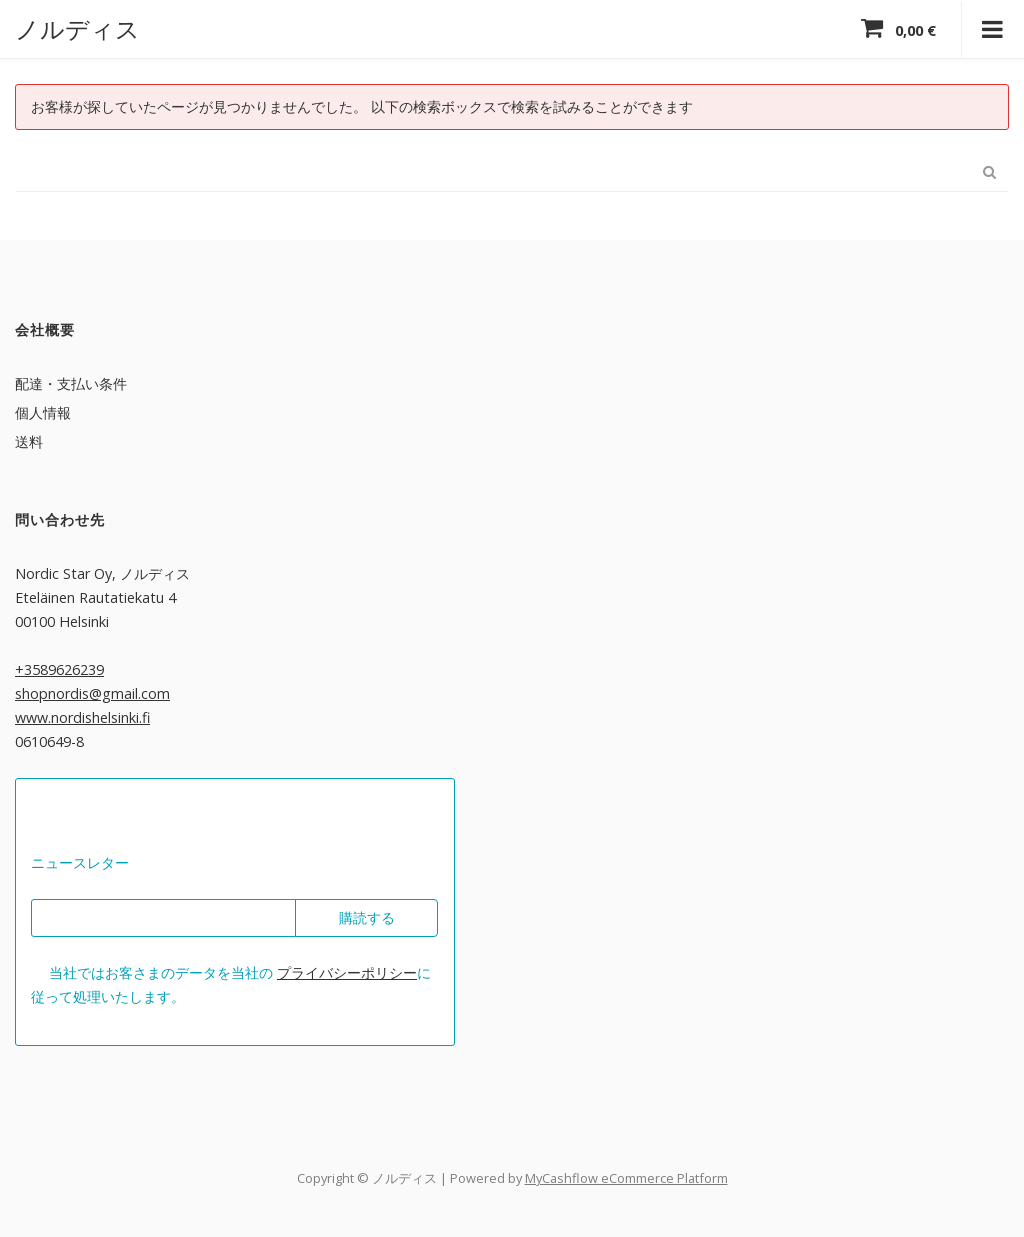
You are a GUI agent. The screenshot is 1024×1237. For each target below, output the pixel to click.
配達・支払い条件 (71, 382)
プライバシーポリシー (347, 971)
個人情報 (43, 411)
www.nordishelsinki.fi (82, 716)
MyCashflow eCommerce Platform (626, 1177)
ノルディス (77, 28)
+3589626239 (59, 668)
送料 (29, 440)
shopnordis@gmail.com (92, 692)
